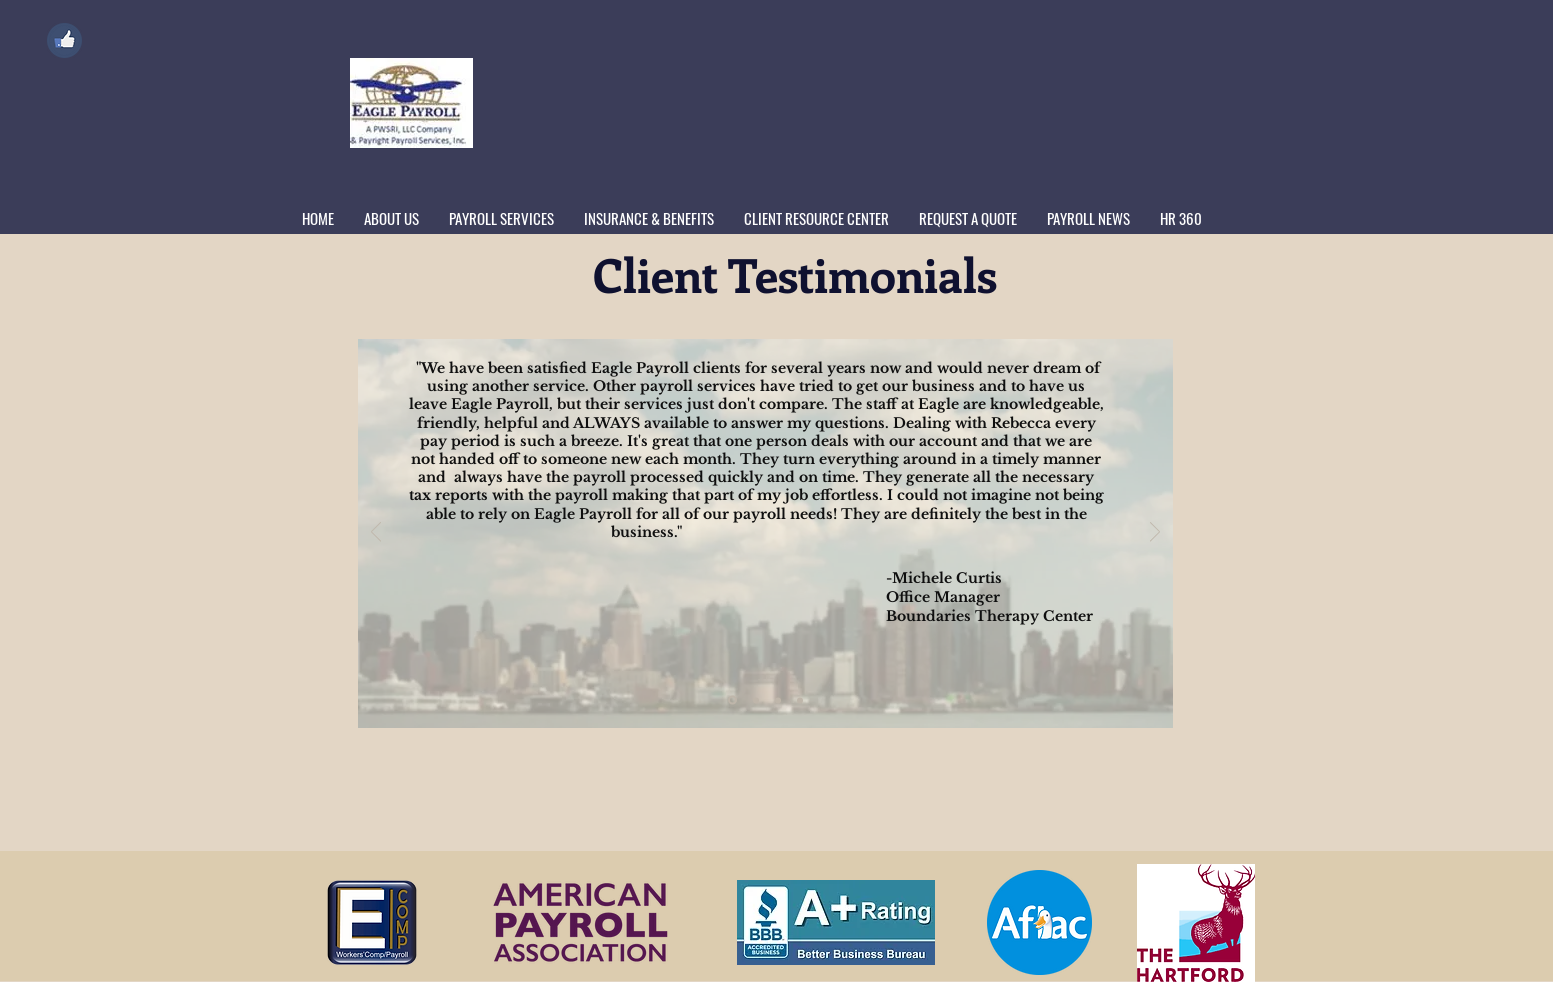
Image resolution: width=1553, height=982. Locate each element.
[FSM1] (778, 700)
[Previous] (376, 533)
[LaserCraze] (800, 700)
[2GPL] (756, 700)
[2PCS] (732, 700)
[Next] (1155, 533)
